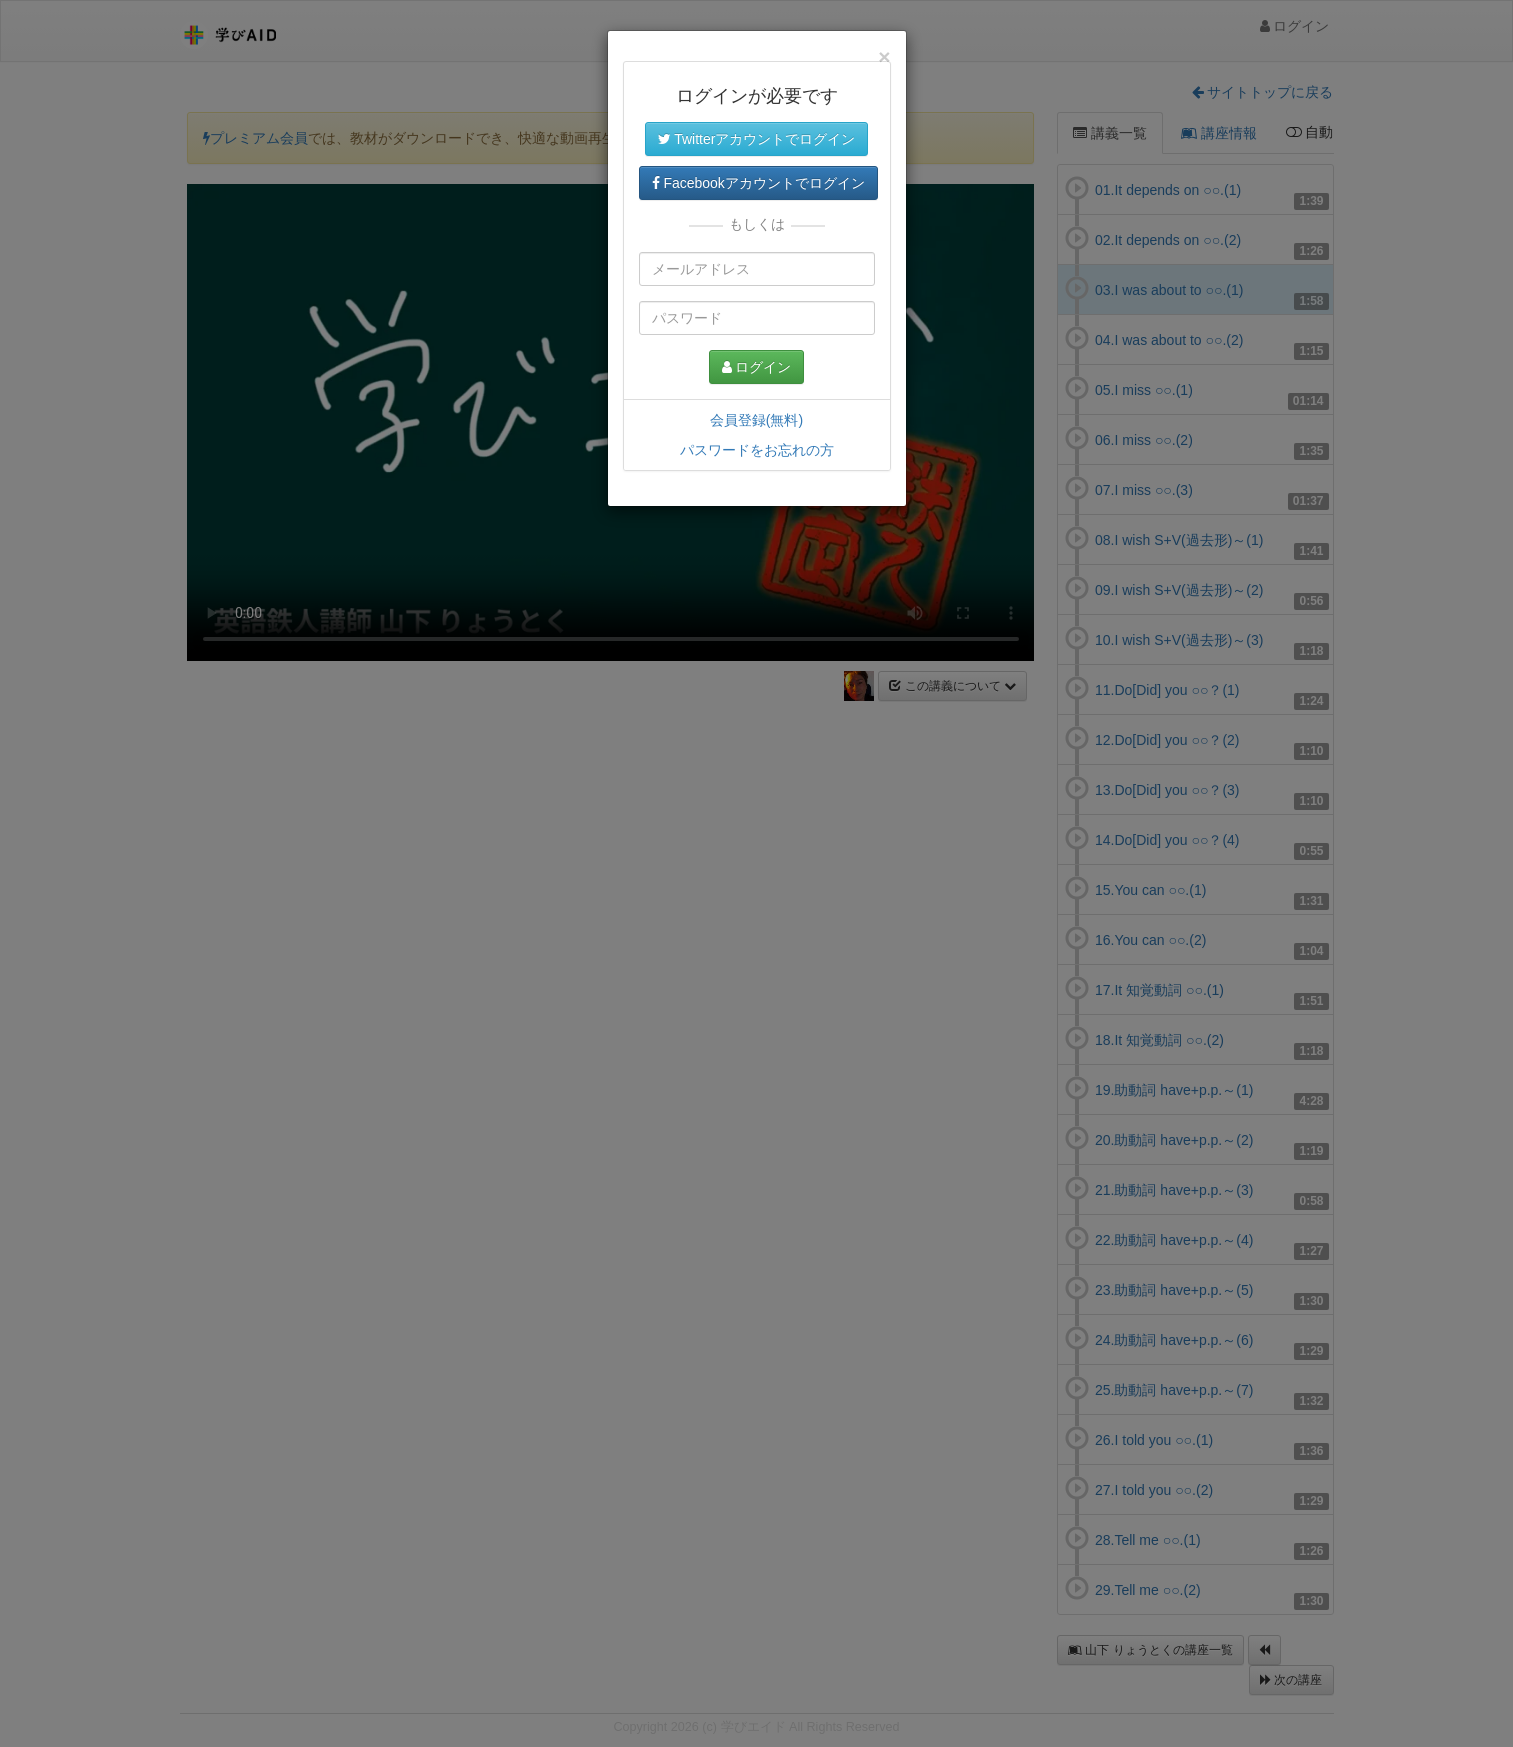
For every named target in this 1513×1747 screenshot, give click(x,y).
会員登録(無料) (756, 420)
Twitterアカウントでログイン (757, 139)
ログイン (757, 367)
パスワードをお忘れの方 (757, 450)
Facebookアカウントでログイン (758, 183)
